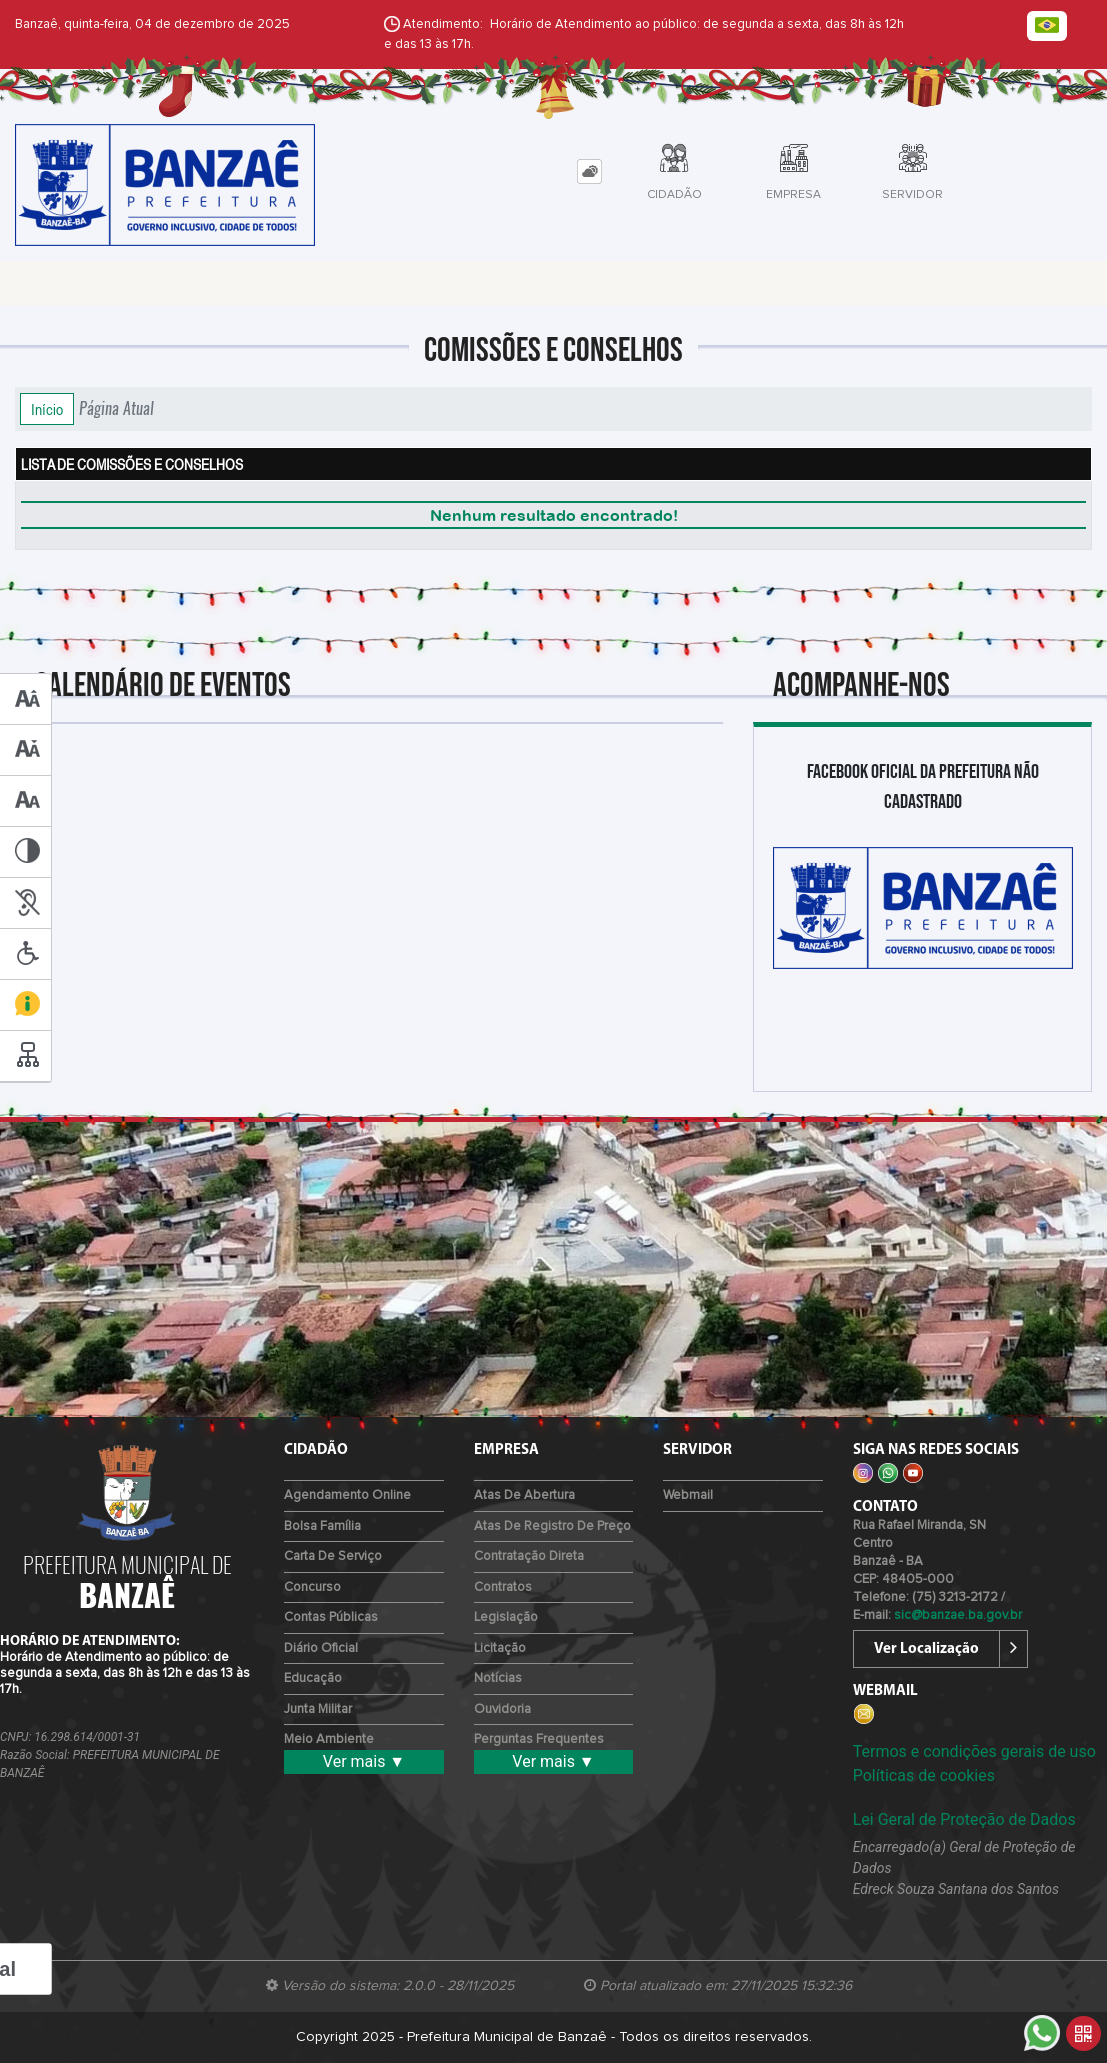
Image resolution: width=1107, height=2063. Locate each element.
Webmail (688, 1495)
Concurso (312, 1587)
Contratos (503, 1587)
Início (47, 409)
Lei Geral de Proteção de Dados (964, 1819)
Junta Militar (318, 1709)
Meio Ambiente (329, 1739)
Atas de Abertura (524, 1495)
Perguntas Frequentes (539, 1739)
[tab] (589, 171)
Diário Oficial (321, 1648)
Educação (313, 1678)
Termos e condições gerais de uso (974, 1751)
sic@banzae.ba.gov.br (958, 1615)
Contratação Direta (529, 1556)
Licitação (500, 1648)
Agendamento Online (347, 1495)
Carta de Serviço (333, 1556)
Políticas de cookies (924, 1775)
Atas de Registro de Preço (552, 1526)
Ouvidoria (502, 1709)
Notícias (498, 1678)
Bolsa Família (322, 1526)
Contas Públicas (331, 1617)
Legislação (506, 1617)
